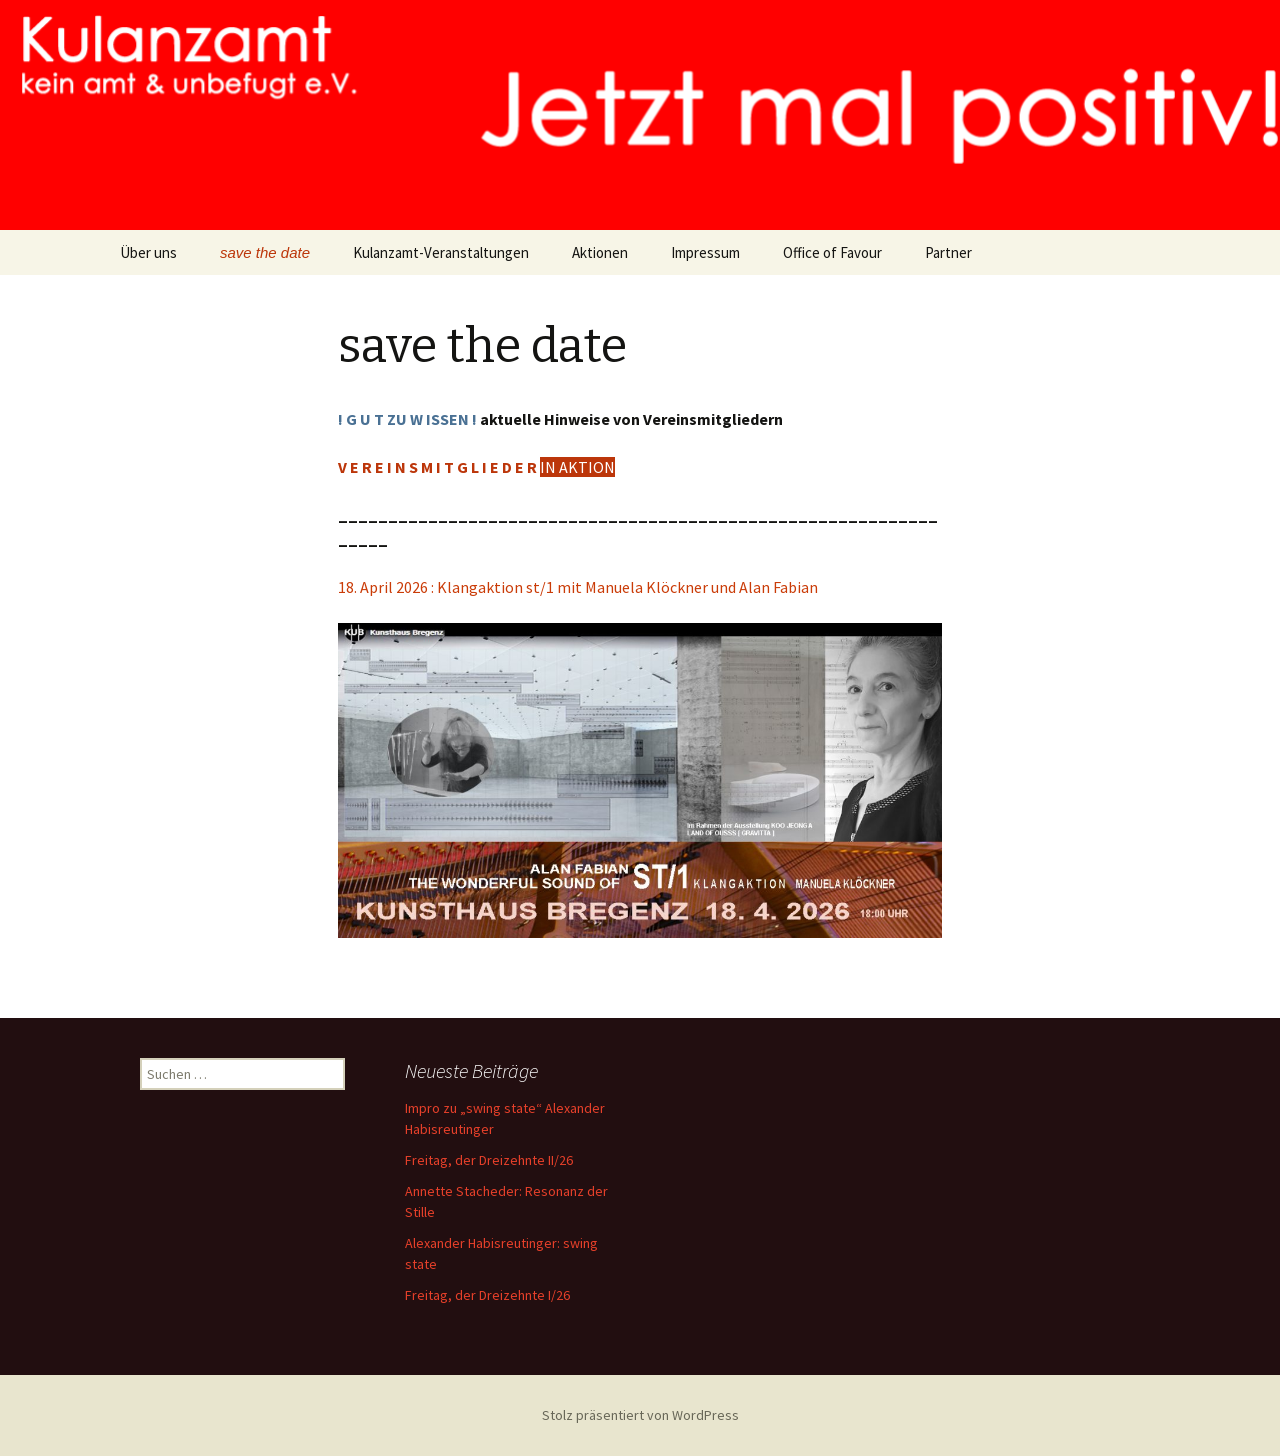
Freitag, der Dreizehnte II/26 (489, 1160)
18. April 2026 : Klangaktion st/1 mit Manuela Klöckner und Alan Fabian (578, 587)
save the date (265, 252)
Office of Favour (832, 252)
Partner (948, 252)
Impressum (705, 252)
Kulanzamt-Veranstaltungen (441, 252)
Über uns (148, 252)
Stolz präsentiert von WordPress (640, 1415)
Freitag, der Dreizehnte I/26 (487, 1295)
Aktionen (600, 252)
